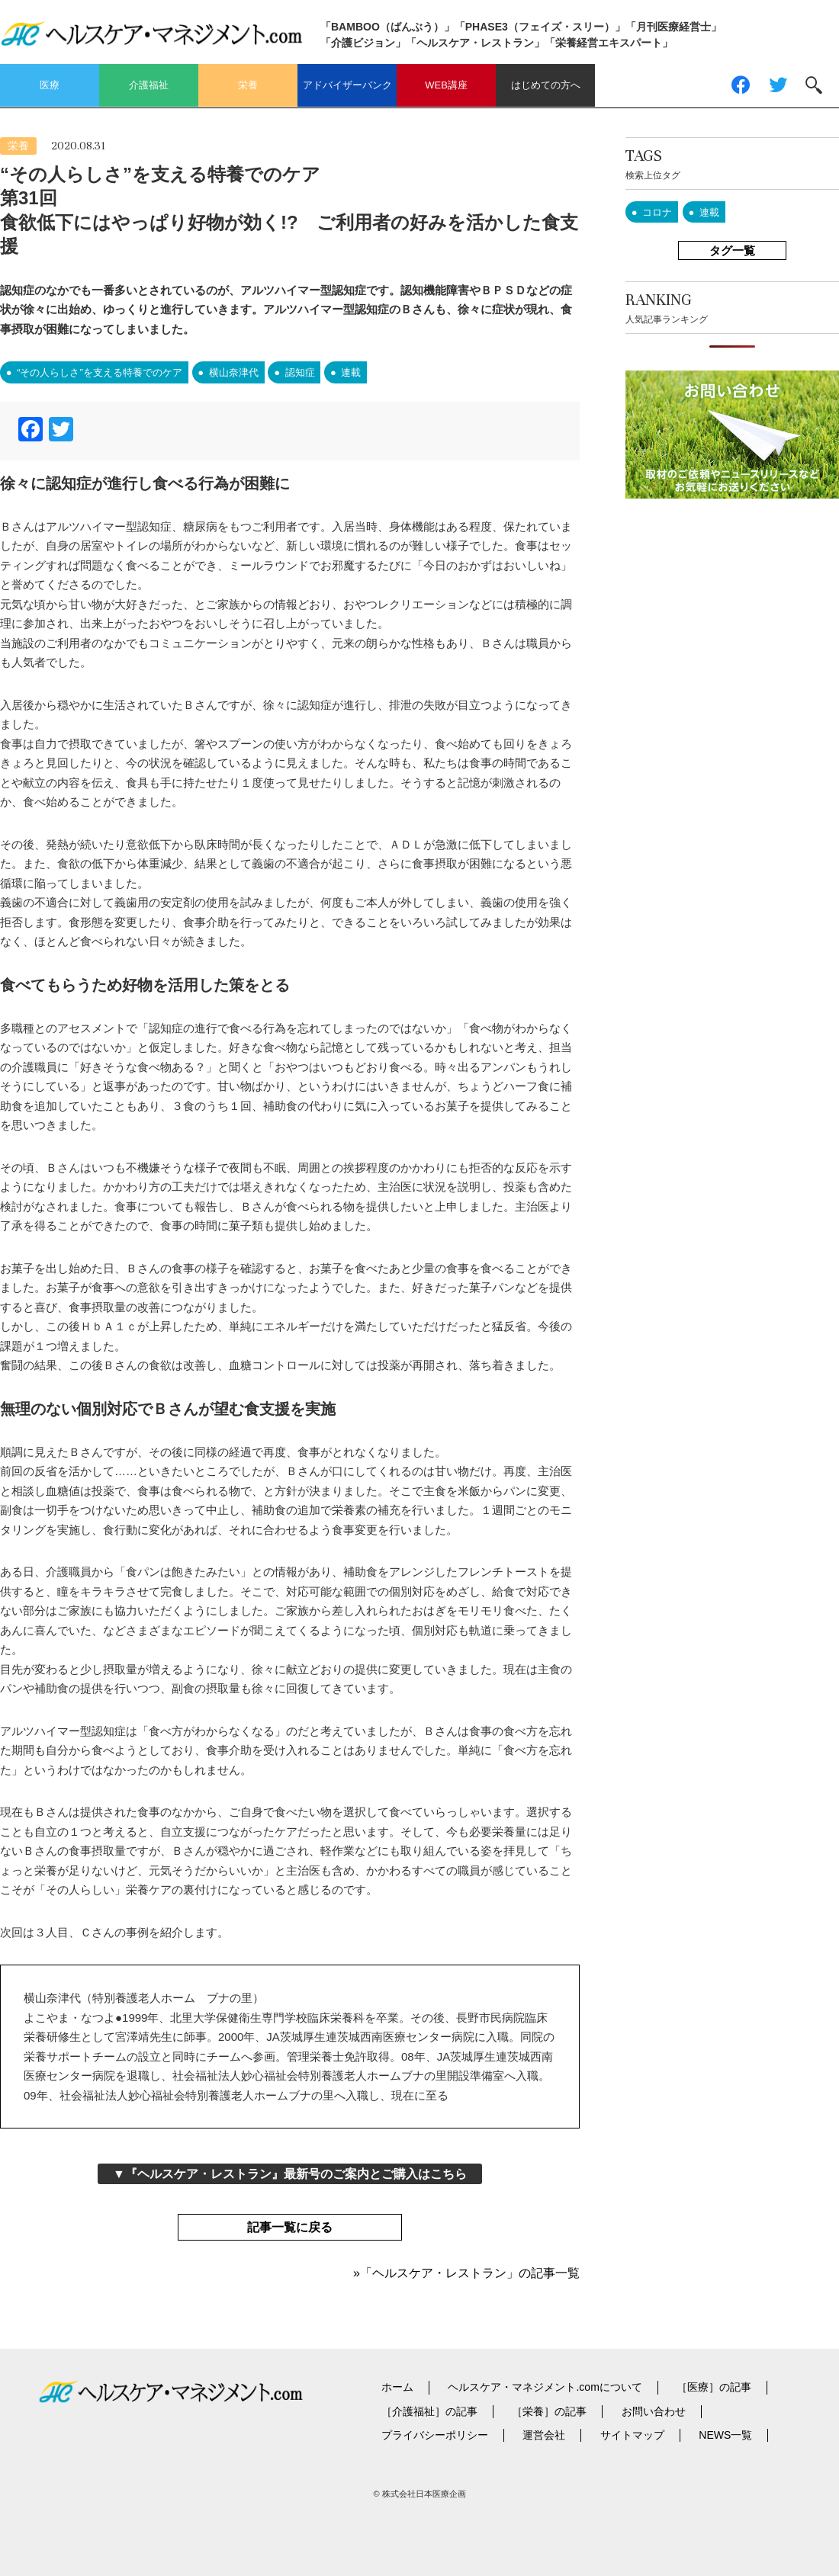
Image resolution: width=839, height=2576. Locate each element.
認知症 (300, 372)
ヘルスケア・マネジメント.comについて (544, 2387)
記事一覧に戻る (290, 2227)
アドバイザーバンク (347, 85)
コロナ (657, 212)
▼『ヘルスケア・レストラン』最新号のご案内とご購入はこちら (290, 2173)
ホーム (397, 2387)
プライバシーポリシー (434, 2435)
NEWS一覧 (725, 2435)
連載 (351, 372)
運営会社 (543, 2435)
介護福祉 (149, 85)
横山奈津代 (234, 372)
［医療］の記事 (714, 2387)
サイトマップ (632, 2435)
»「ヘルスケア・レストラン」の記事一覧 (466, 2272)
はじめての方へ (545, 85)
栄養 (248, 85)
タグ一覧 (732, 250)
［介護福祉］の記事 (429, 2411)
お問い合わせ (654, 2411)
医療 (49, 85)
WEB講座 (446, 85)
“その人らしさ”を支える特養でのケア (99, 372)
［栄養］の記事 (549, 2411)
